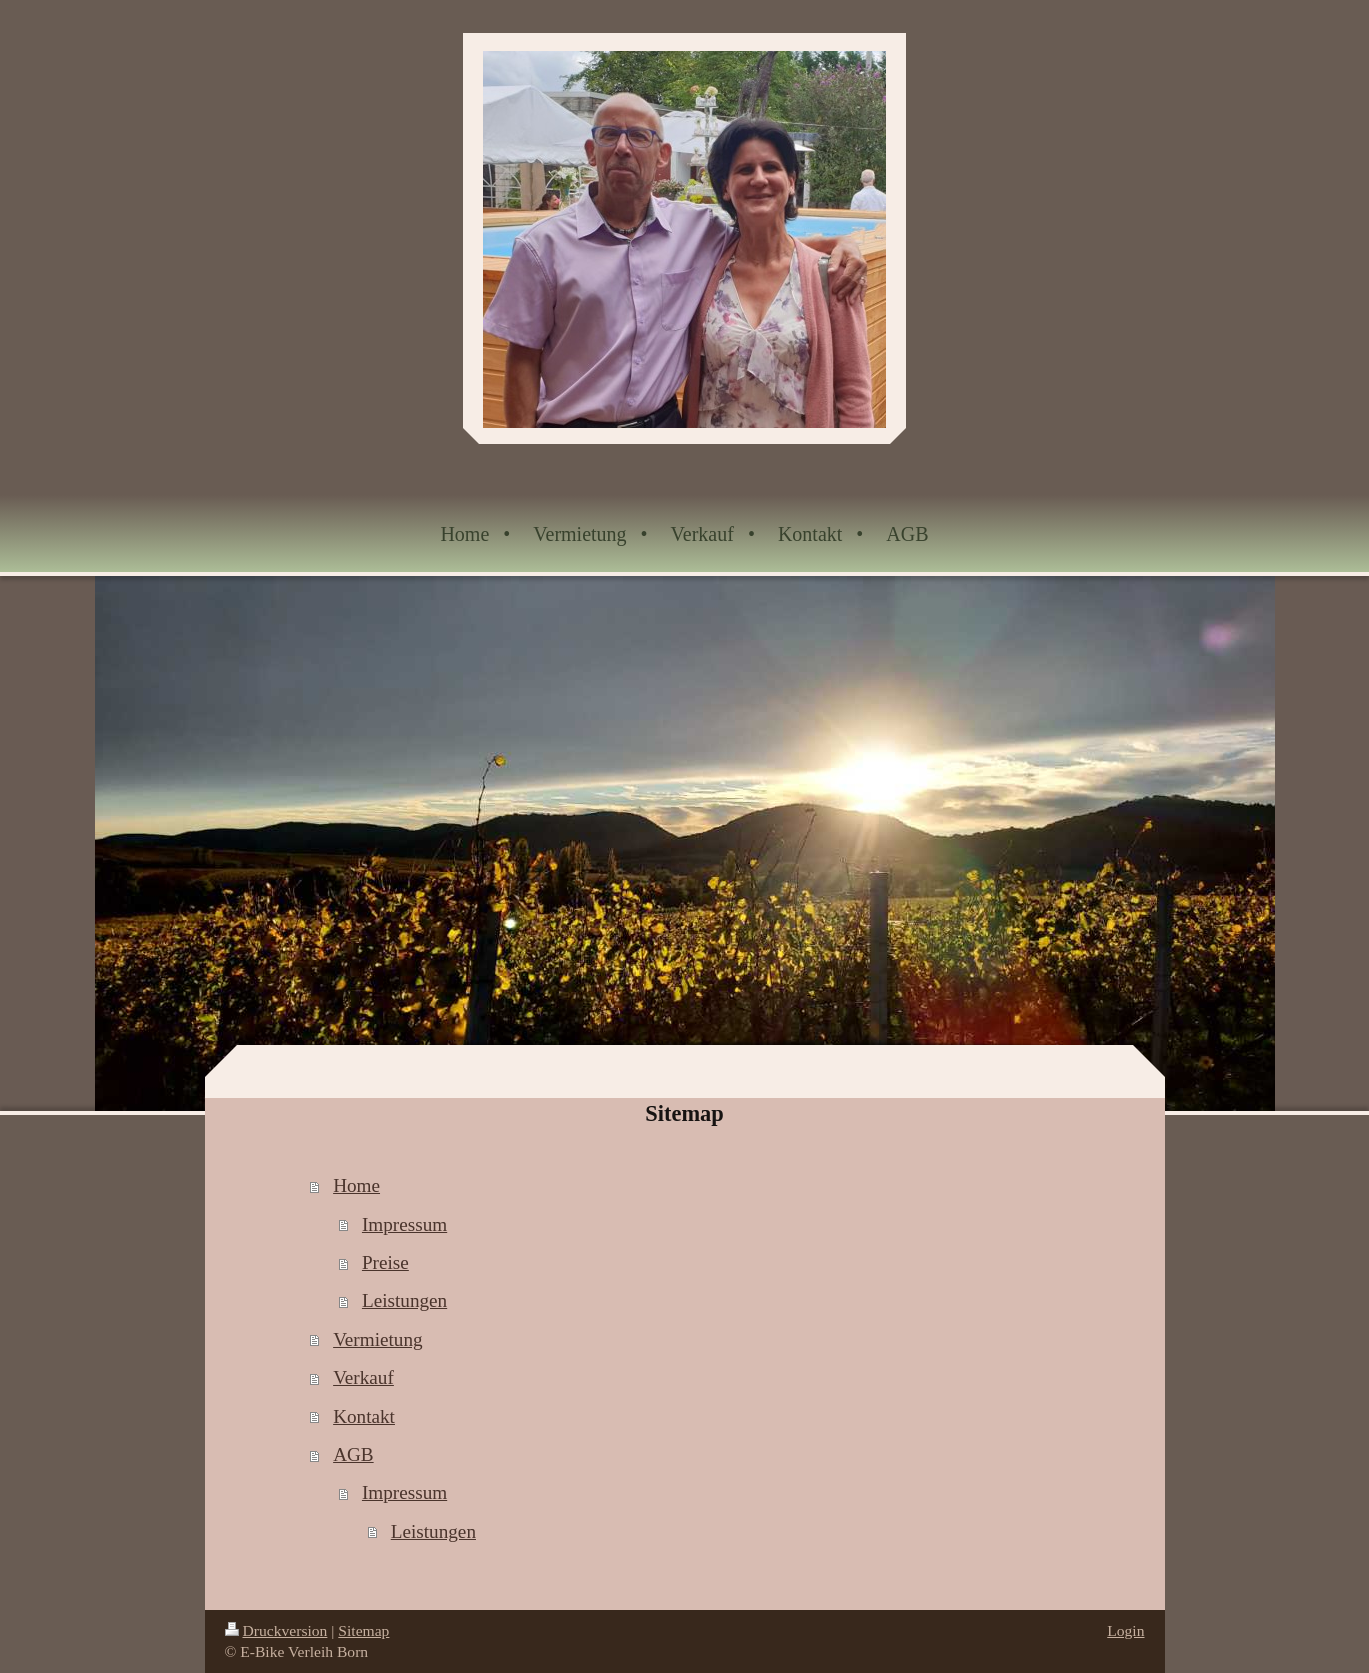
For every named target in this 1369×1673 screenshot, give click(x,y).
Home (356, 1185)
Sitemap (363, 1630)
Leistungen (404, 1300)
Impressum (404, 1224)
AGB (353, 1454)
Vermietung (378, 1339)
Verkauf (363, 1377)
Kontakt (364, 1416)
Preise (385, 1262)
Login (1125, 1630)
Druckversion (276, 1630)
